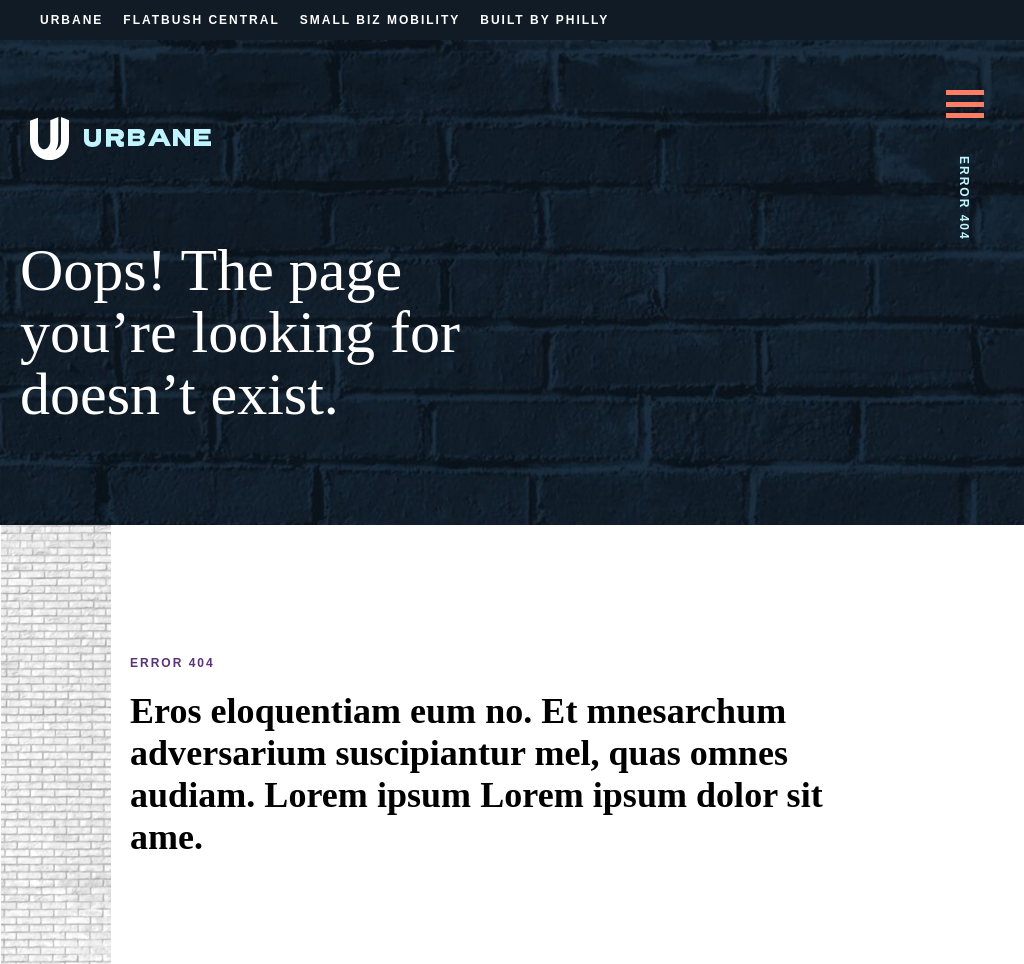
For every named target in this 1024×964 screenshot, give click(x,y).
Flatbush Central (201, 20)
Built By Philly (544, 20)
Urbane (71, 20)
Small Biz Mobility (380, 20)
